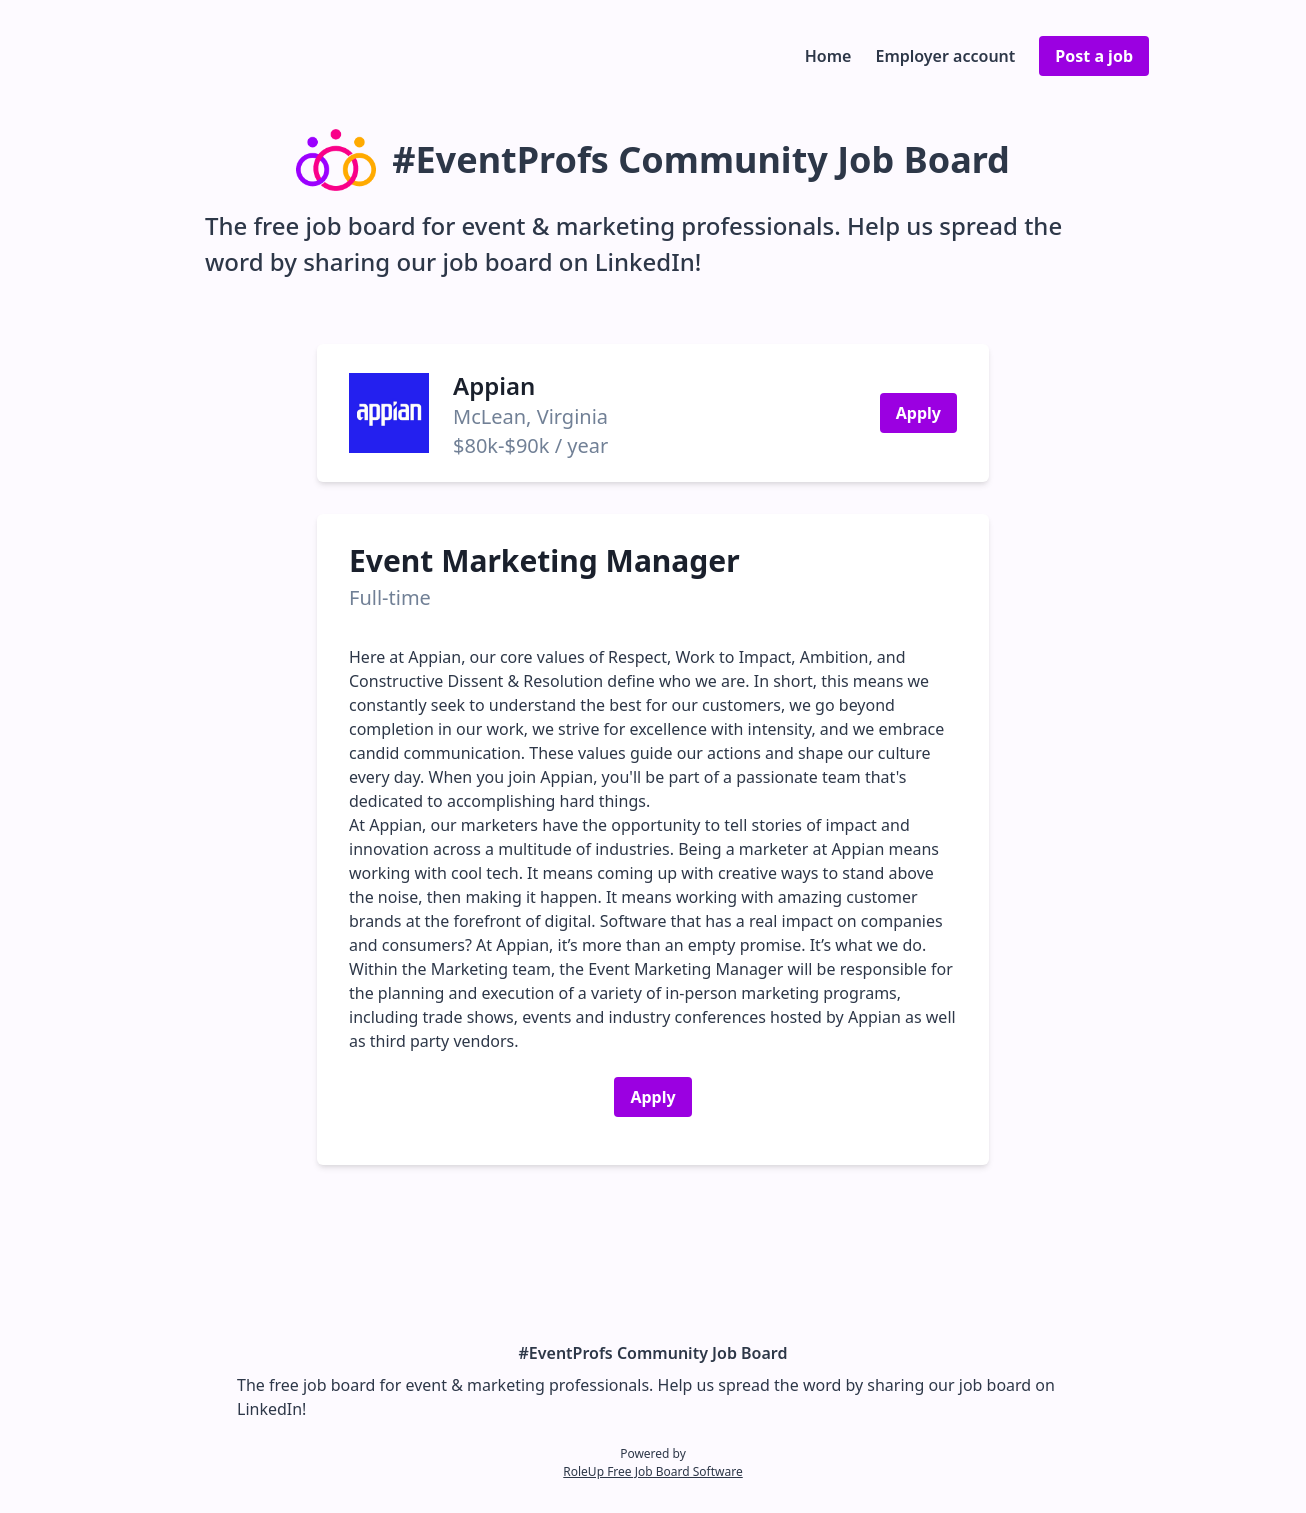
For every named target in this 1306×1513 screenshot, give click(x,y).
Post (1094, 56)
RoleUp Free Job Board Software (652, 1471)
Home (828, 56)
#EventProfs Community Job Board (653, 1353)
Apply (918, 413)
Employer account (945, 56)
